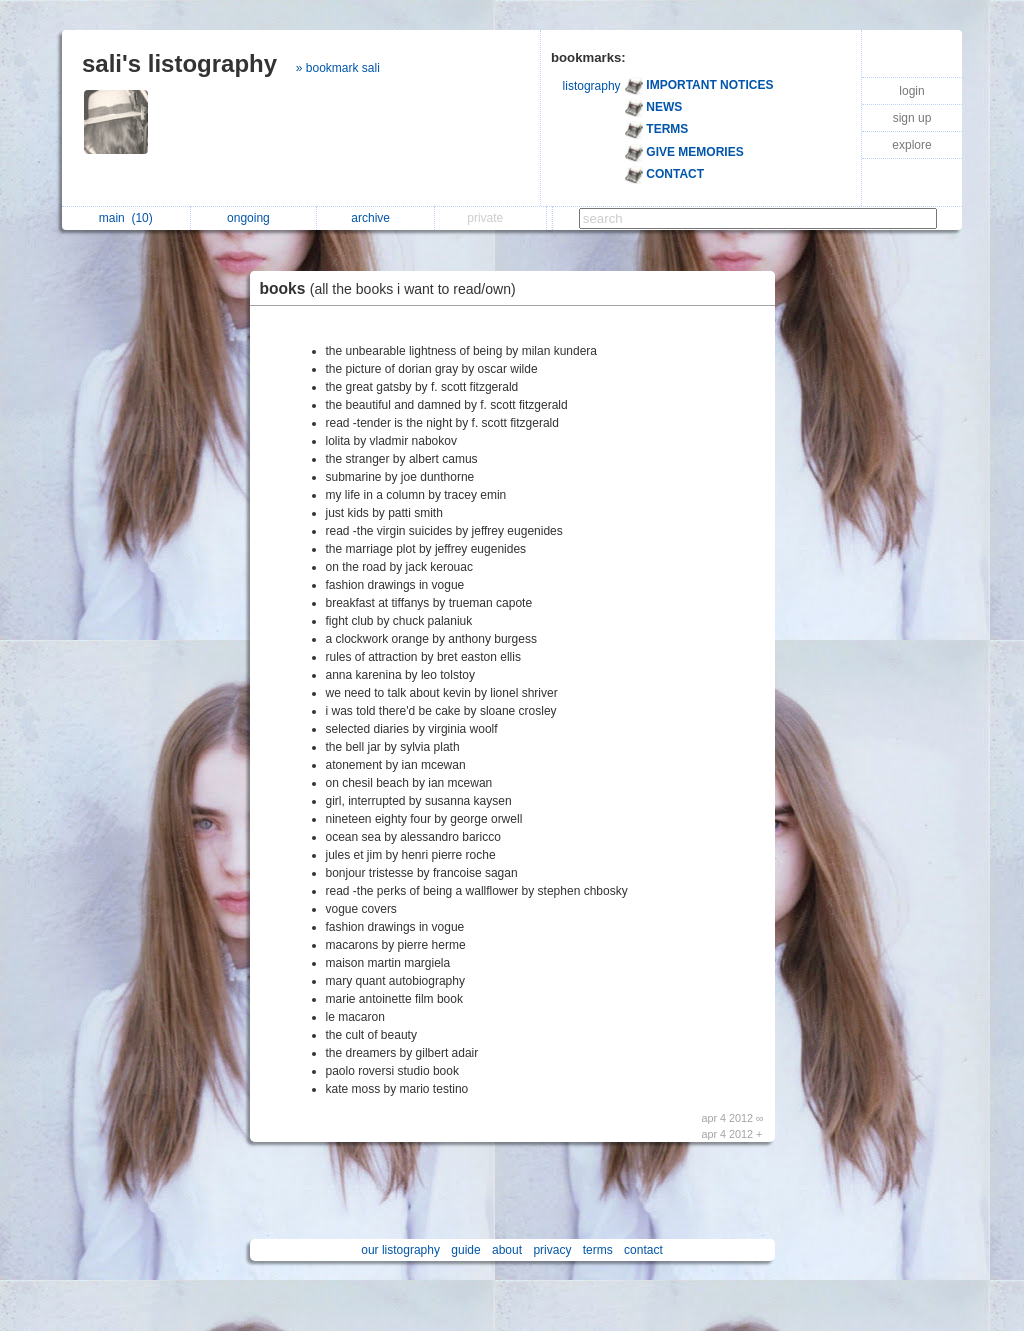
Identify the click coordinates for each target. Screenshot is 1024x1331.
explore (911, 145)
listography (592, 86)
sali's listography (179, 63)
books (393, 288)
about (507, 1250)
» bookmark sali (338, 68)
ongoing (253, 218)
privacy (552, 1250)
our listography (400, 1250)
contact (643, 1250)
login (911, 91)
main (126, 218)
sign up (912, 118)
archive (375, 218)
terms (598, 1250)
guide (465, 1250)
